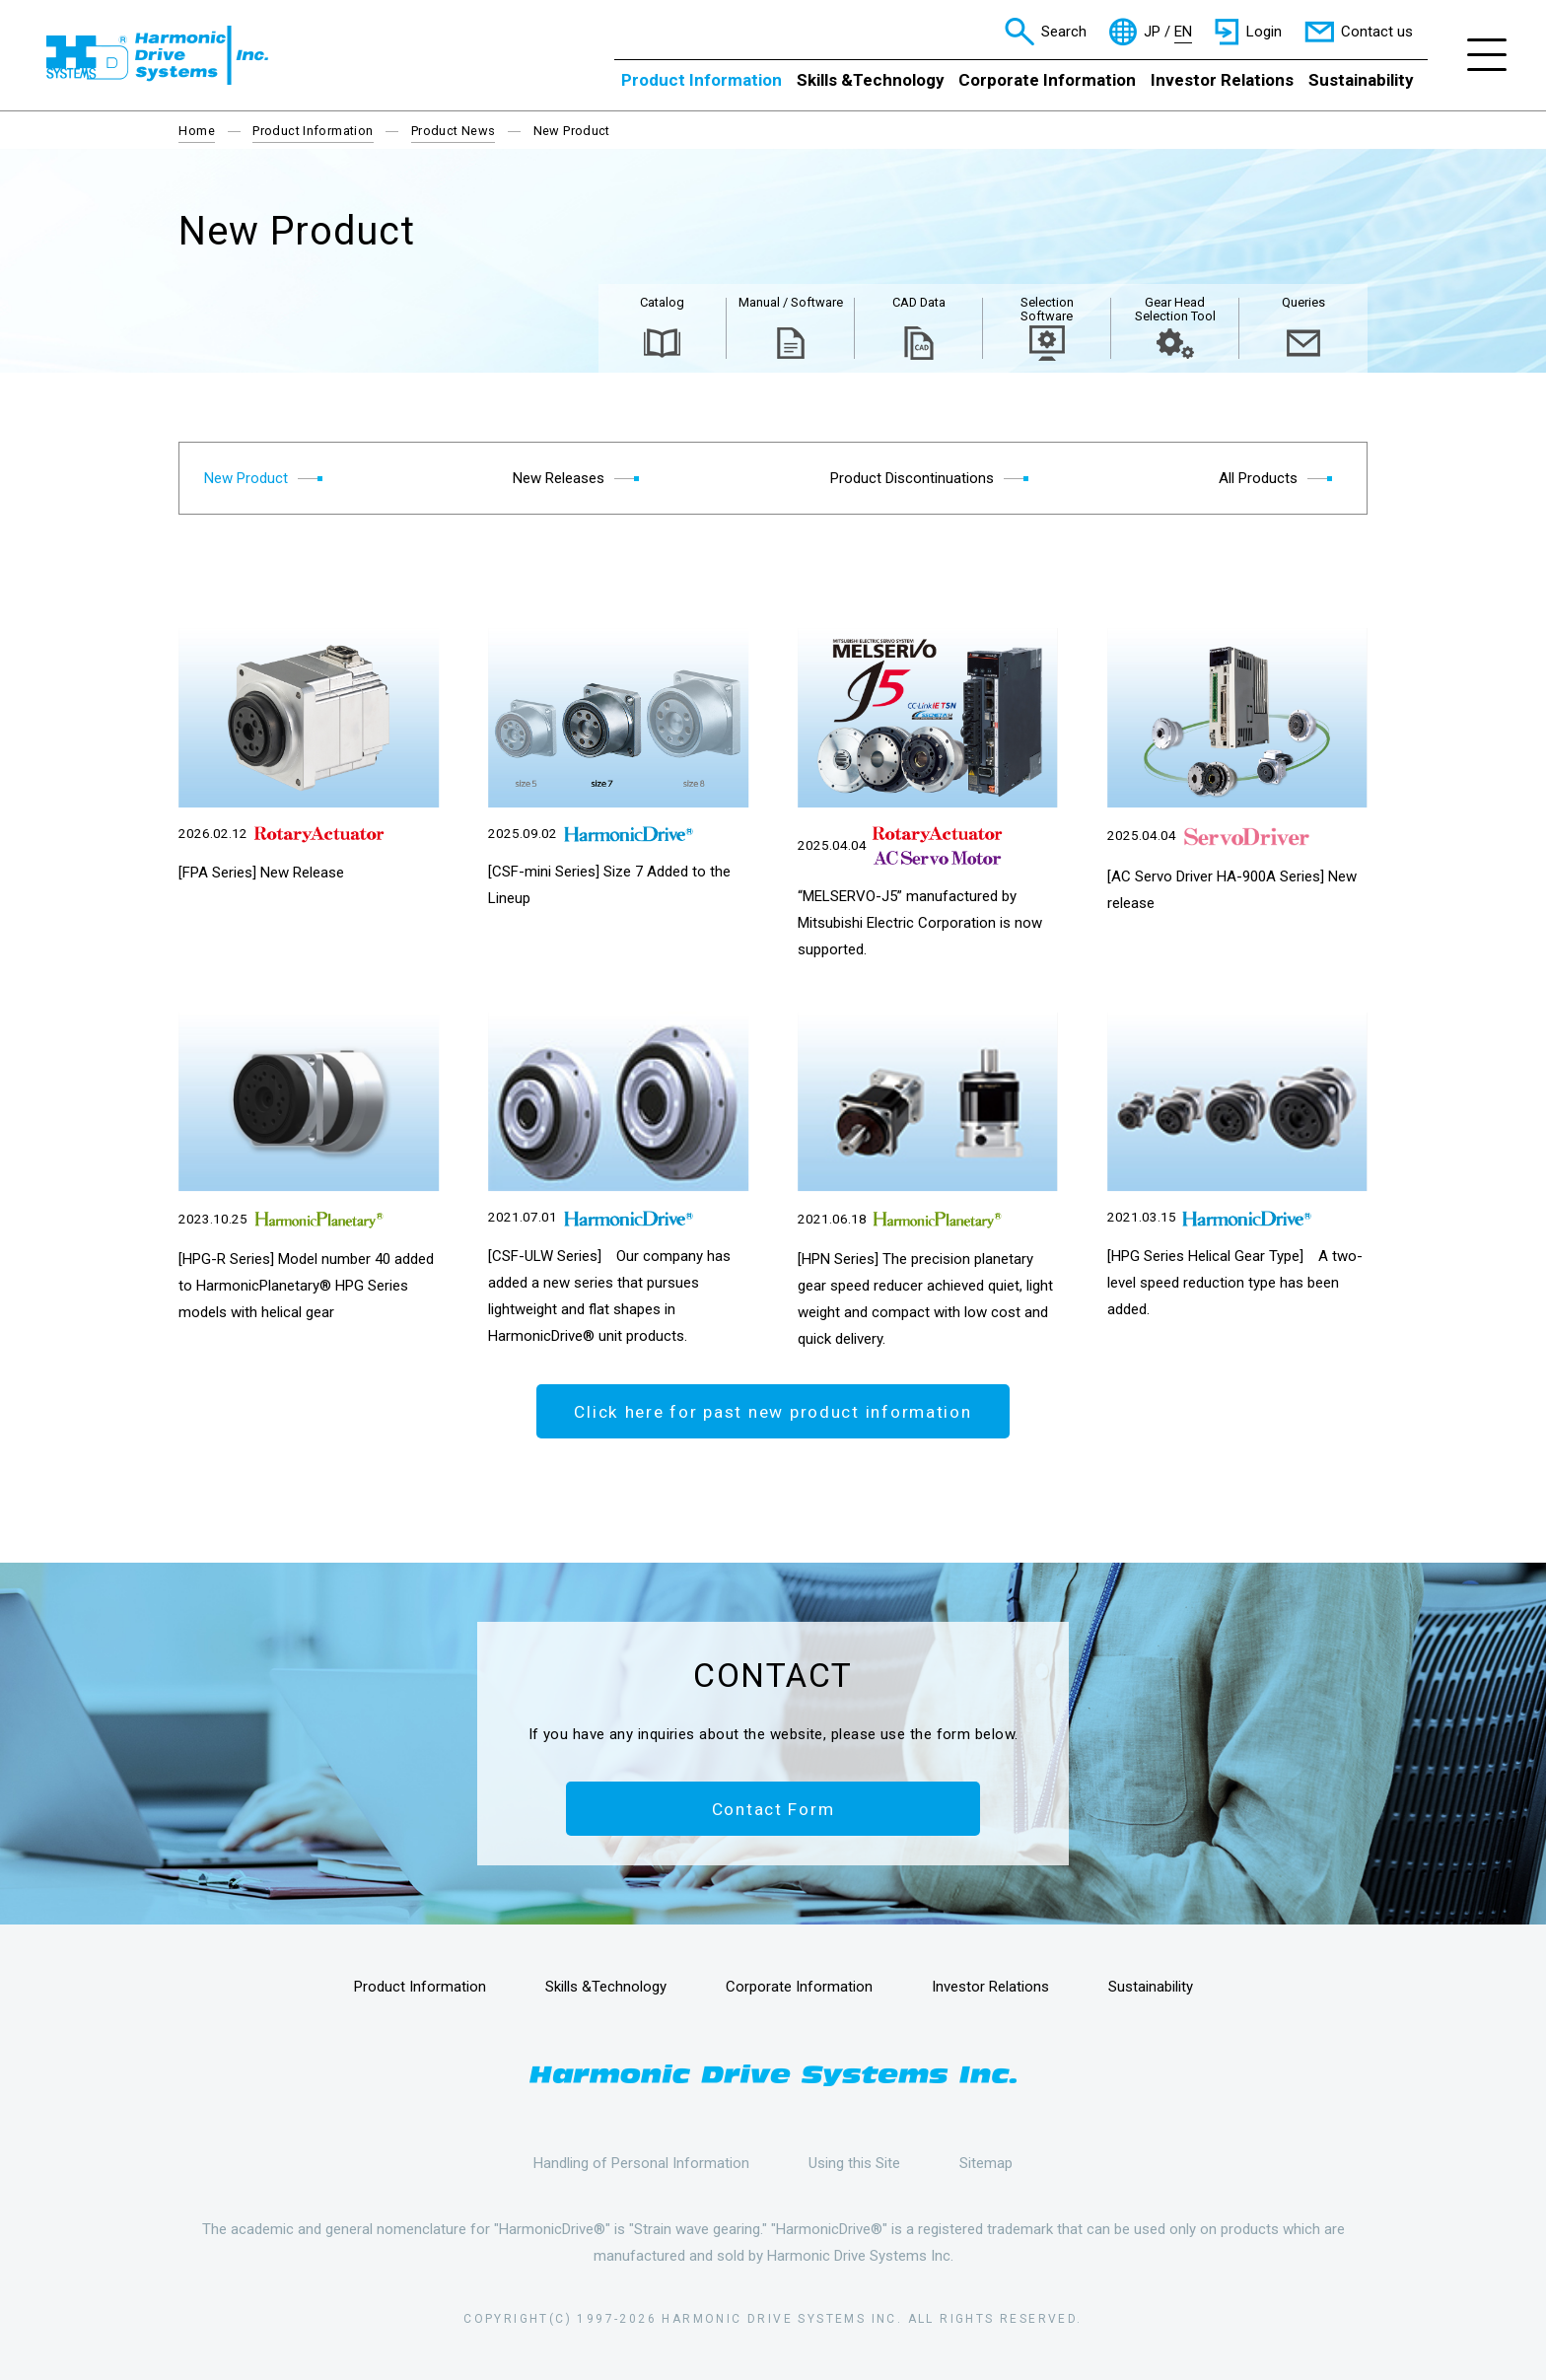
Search (1064, 31)
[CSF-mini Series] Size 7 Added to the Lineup (609, 885)
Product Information (701, 80)
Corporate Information (1047, 80)
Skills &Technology (870, 80)
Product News (453, 130)
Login (1264, 31)
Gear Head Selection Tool (1175, 309)
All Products (1258, 478)
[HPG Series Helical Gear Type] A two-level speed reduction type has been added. (1235, 1282)
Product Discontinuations (912, 478)
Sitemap (986, 2163)
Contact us (1377, 31)
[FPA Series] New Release (261, 872)
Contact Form (773, 1809)
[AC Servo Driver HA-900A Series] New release (1232, 890)
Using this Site (854, 2163)
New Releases (558, 478)
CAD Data (919, 302)
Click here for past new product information (772, 1412)
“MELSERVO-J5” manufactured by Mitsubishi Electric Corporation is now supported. (920, 922)
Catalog (662, 302)
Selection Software (1047, 309)
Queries (1303, 302)
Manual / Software (790, 302)
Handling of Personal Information (641, 2163)
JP (1152, 32)
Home (196, 130)
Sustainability (1360, 80)
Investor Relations (1222, 80)
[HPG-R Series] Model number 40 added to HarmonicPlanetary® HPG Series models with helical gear (306, 1285)
